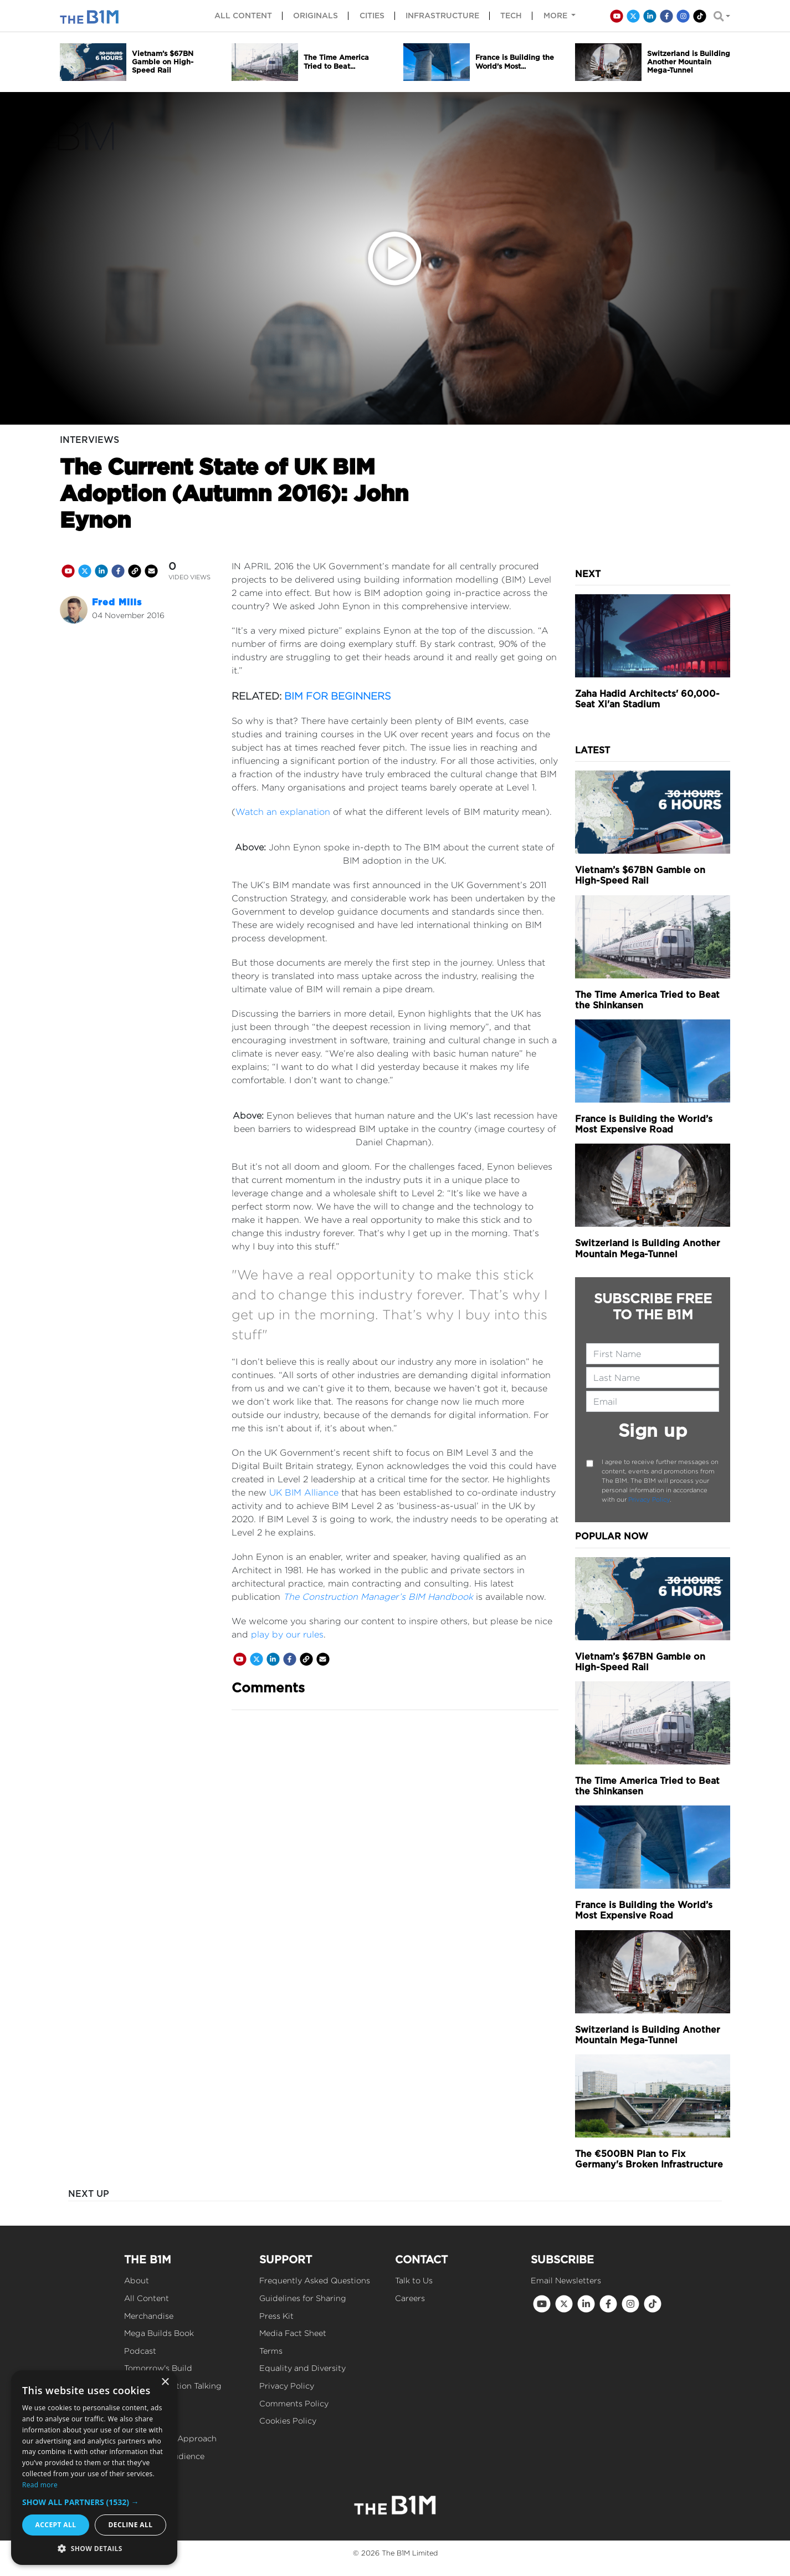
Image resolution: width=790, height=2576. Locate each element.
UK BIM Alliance (303, 1492)
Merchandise (148, 2316)
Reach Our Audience (164, 2456)
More (556, 15)
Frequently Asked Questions (314, 2280)
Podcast (140, 2351)
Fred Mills (117, 602)
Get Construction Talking (173, 2385)
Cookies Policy (287, 2420)
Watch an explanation (282, 812)
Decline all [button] (131, 2524)
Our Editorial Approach (170, 2438)
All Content (146, 2298)
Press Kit (276, 2316)
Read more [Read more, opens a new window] (40, 2485)
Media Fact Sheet (292, 2333)
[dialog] (94, 2467)
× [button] (165, 2382)
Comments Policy (294, 2403)
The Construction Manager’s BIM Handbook (378, 1596)
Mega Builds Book (159, 2333)
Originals (315, 15)
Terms (271, 2351)
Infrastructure (442, 15)
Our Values (145, 2420)
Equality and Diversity (302, 2368)
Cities (372, 15)
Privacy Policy (649, 1499)
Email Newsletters (566, 2280)
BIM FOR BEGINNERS (337, 696)
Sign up (653, 1430)
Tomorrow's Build (158, 2368)
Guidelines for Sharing (302, 2298)
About (136, 2280)
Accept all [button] (55, 2524)
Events (137, 2403)
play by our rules (287, 1634)
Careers (410, 2298)
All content (243, 15)
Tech (511, 15)
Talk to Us (414, 2280)
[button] (94, 2502)
